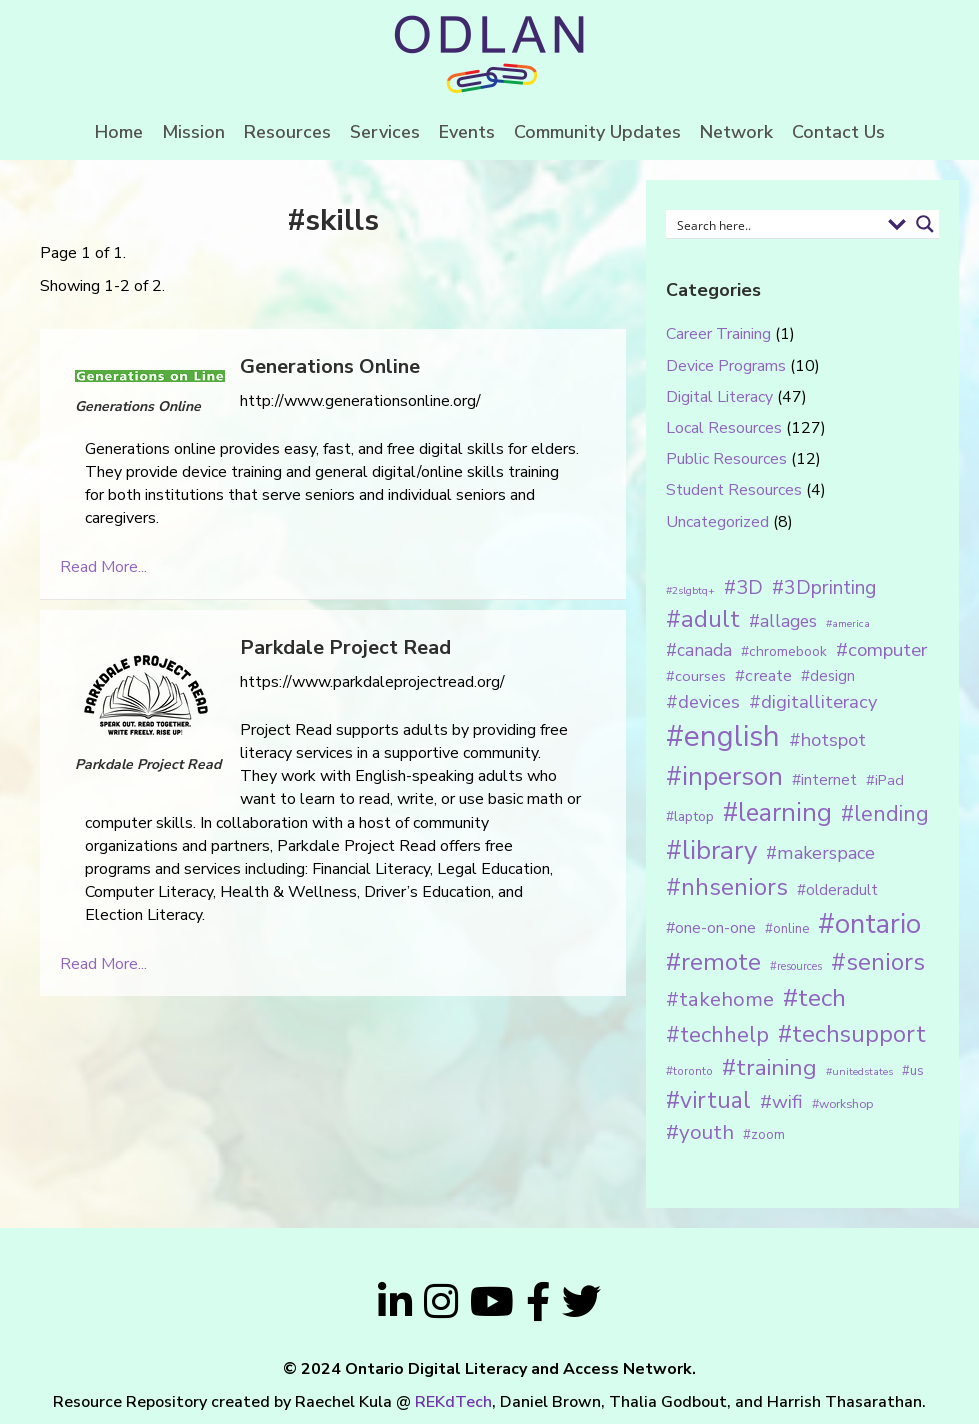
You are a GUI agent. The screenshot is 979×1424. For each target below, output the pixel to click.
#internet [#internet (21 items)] (824, 779)
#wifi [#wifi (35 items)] (781, 1102)
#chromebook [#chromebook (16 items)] (784, 651)
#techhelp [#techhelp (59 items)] (717, 1034)
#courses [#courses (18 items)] (696, 676)
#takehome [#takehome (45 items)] (720, 999)
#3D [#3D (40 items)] (743, 587)
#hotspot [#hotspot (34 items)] (827, 740)
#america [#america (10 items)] (848, 623)
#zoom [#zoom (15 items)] (764, 1135)
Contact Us (838, 132)
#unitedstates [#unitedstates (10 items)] (859, 1071)
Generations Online (330, 366)
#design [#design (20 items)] (828, 676)
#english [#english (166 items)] (723, 736)
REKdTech (453, 1402)
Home (119, 132)
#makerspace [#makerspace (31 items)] (820, 853)
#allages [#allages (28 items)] (783, 621)
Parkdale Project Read (345, 647)
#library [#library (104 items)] (711, 850)
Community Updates (597, 132)
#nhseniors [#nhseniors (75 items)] (727, 887)
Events (467, 132)
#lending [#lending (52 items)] (885, 814)
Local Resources (724, 428)
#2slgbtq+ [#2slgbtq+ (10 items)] (690, 590)
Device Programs (726, 366)
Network (736, 132)
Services (385, 132)
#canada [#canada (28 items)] (699, 650)
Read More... (103, 567)
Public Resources (726, 459)
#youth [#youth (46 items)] (700, 1132)
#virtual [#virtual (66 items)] (708, 1100)
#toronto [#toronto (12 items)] (689, 1071)
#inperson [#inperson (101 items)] (724, 776)
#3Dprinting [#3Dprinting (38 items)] (824, 587)
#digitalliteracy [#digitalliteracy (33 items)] (813, 701)
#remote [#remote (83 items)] (713, 962)
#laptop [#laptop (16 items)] (690, 816)
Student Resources (734, 490)
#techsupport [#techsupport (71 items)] (852, 1034)
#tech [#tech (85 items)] (814, 998)
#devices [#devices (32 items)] (703, 702)
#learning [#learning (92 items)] (777, 812)
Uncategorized (717, 522)
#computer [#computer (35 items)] (881, 650)
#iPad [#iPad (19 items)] (885, 780)
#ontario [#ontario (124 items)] (869, 924)
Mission (193, 132)
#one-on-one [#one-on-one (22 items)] (711, 928)
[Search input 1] (775, 224)
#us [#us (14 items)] (913, 1071)
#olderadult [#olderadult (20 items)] (837, 890)
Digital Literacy (719, 397)
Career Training (718, 334)
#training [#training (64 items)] (769, 1067)
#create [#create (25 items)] (763, 675)
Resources (287, 132)
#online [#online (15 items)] (787, 929)
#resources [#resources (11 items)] (796, 966)
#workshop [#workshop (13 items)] (842, 1103)
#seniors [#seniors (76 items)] (878, 962)
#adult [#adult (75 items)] (703, 619)
